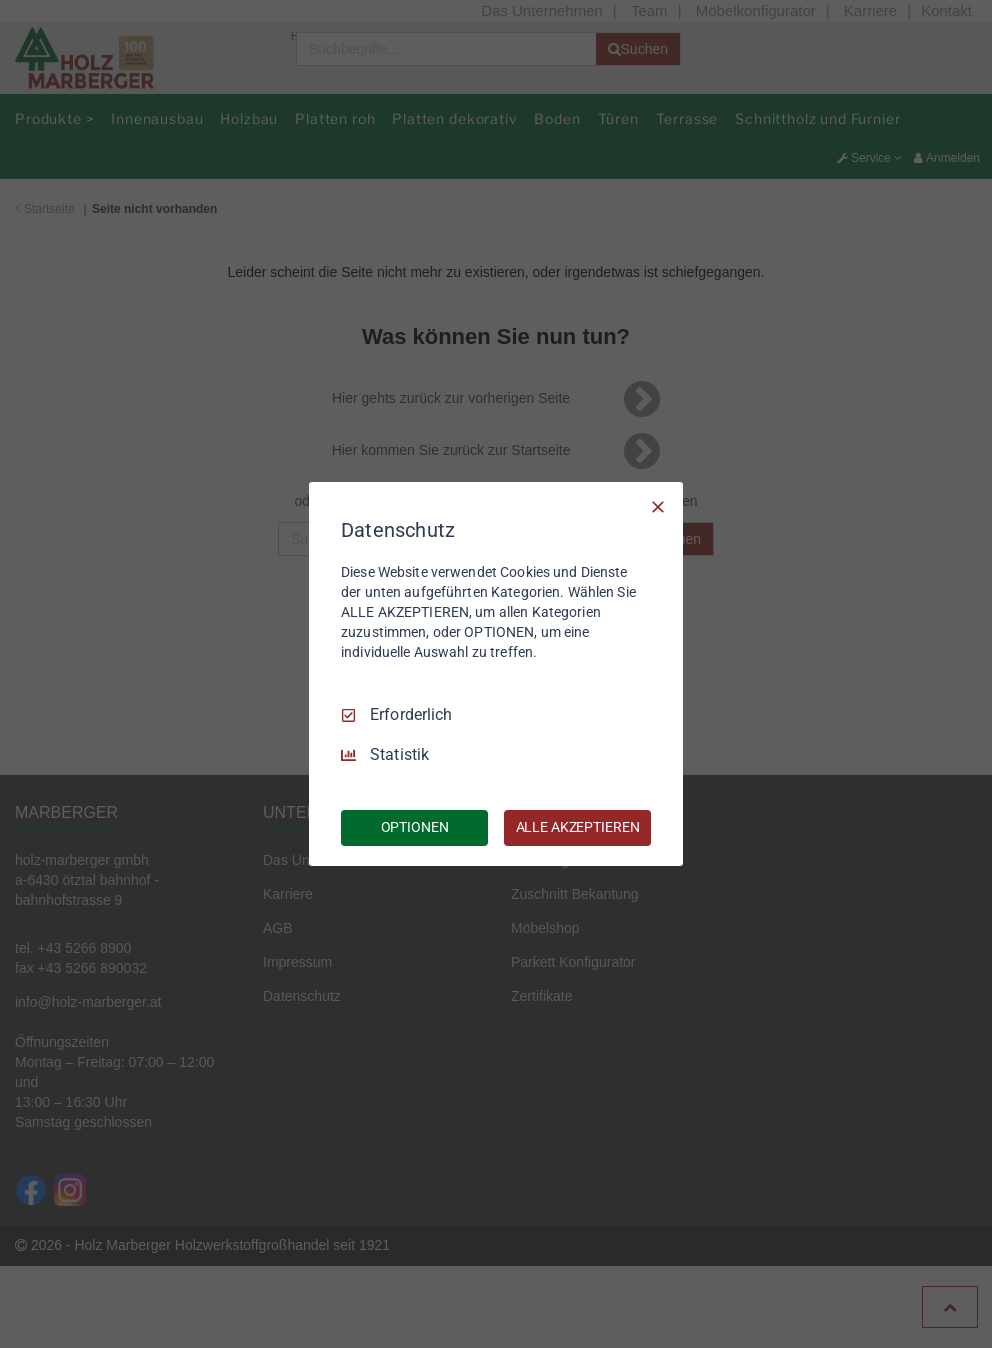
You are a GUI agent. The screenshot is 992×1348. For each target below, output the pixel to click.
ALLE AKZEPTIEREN (578, 827)
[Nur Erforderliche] (658, 507)
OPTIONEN (415, 827)
